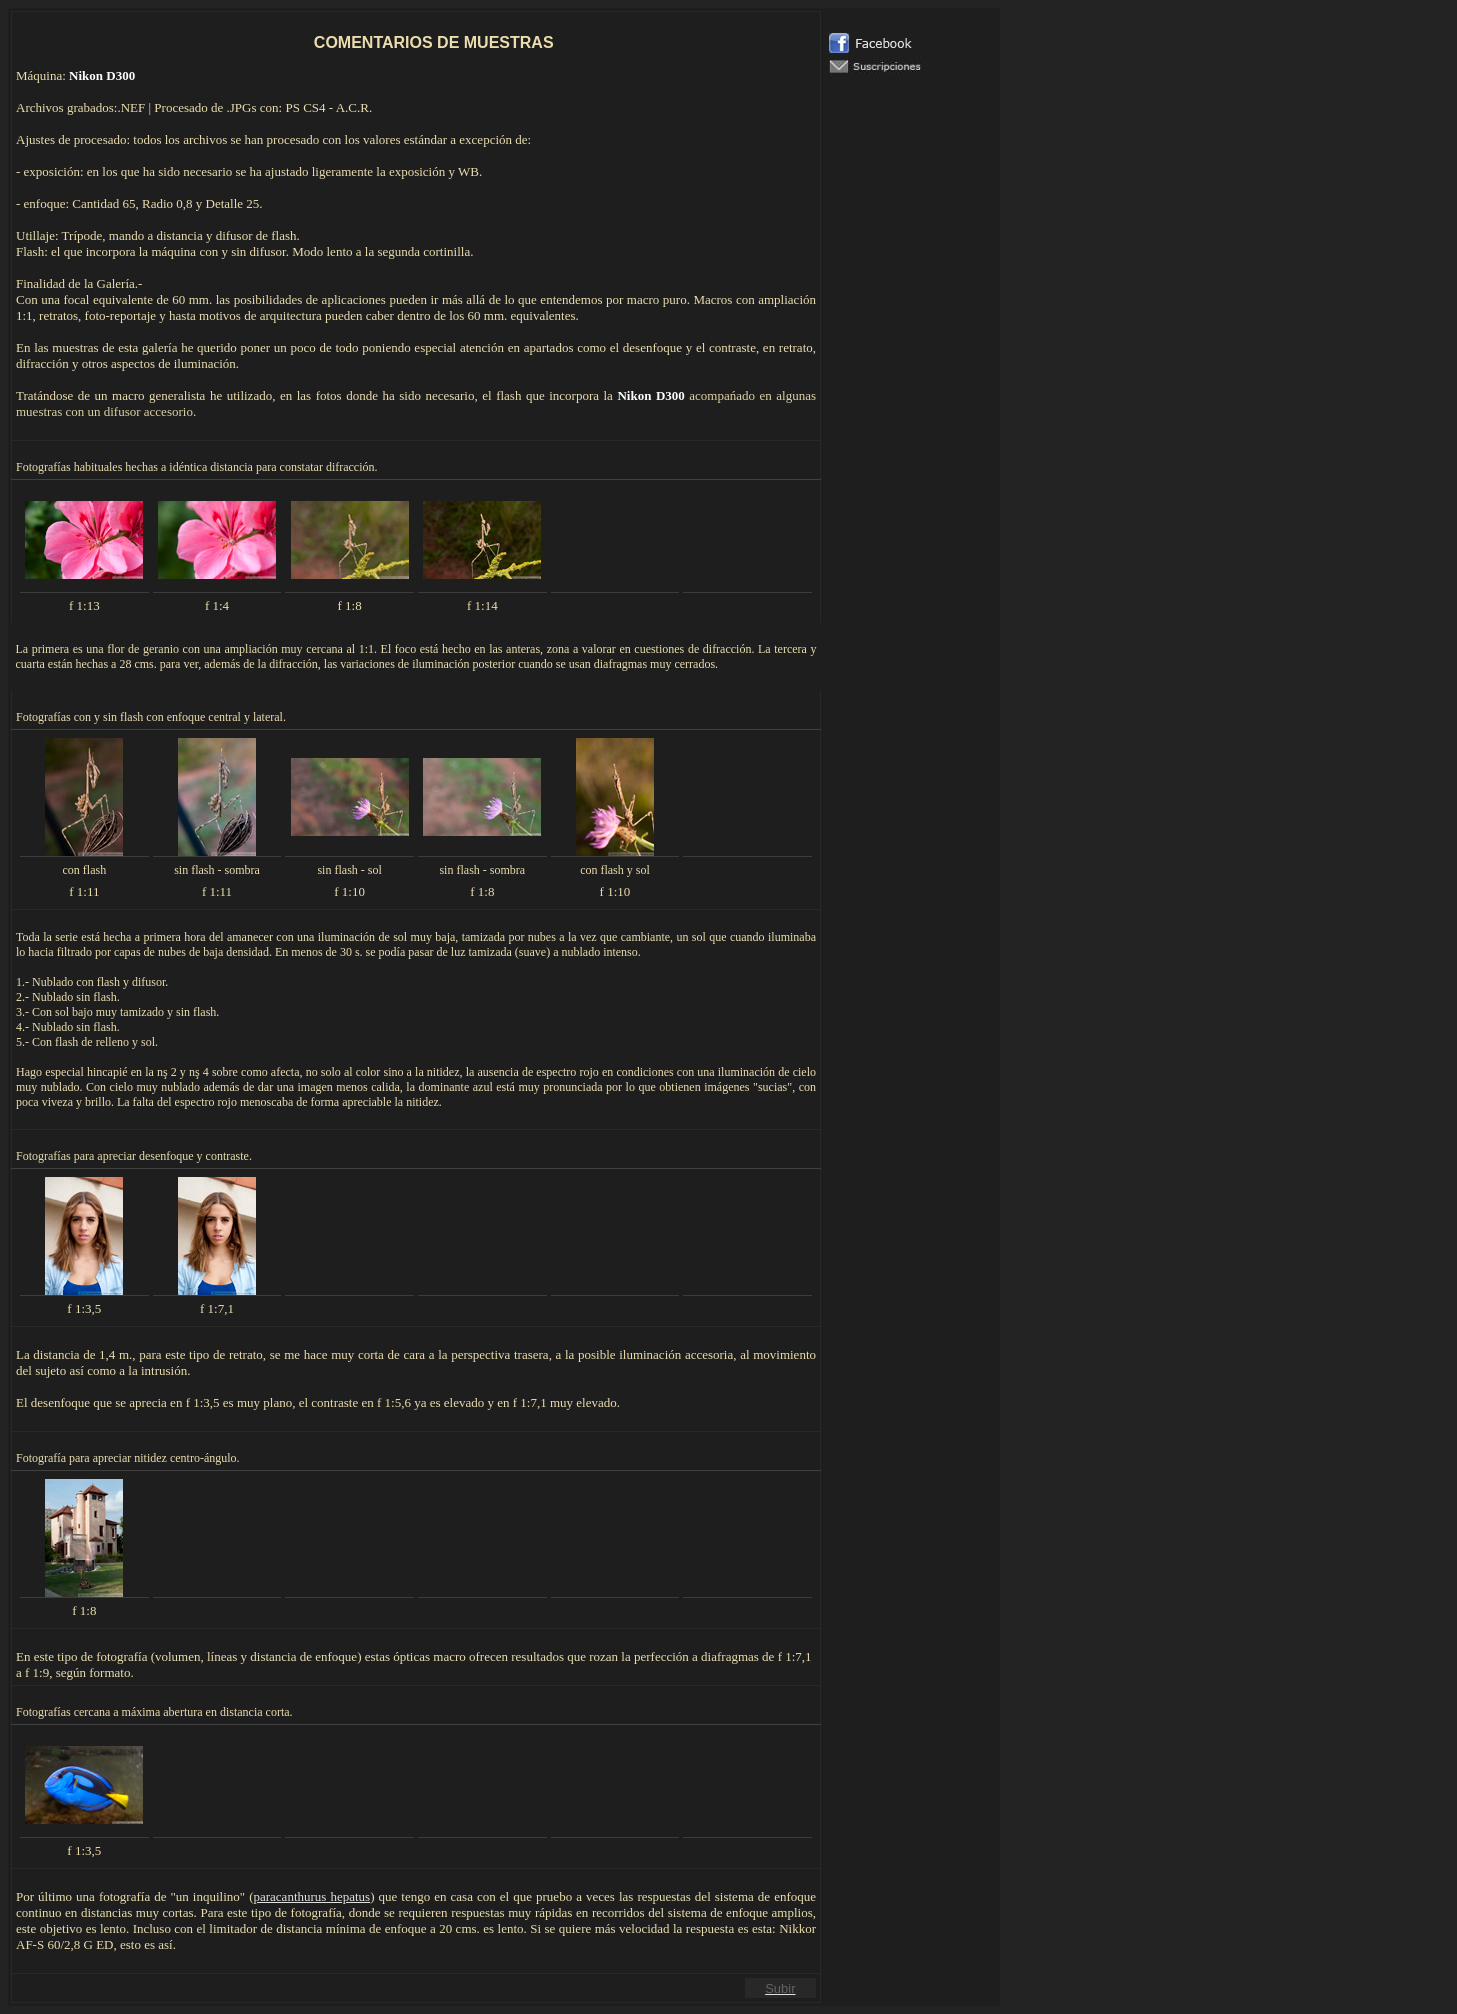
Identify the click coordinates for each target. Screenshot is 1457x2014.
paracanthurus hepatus (311, 1896)
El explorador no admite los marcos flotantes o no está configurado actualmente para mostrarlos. (911, 536)
